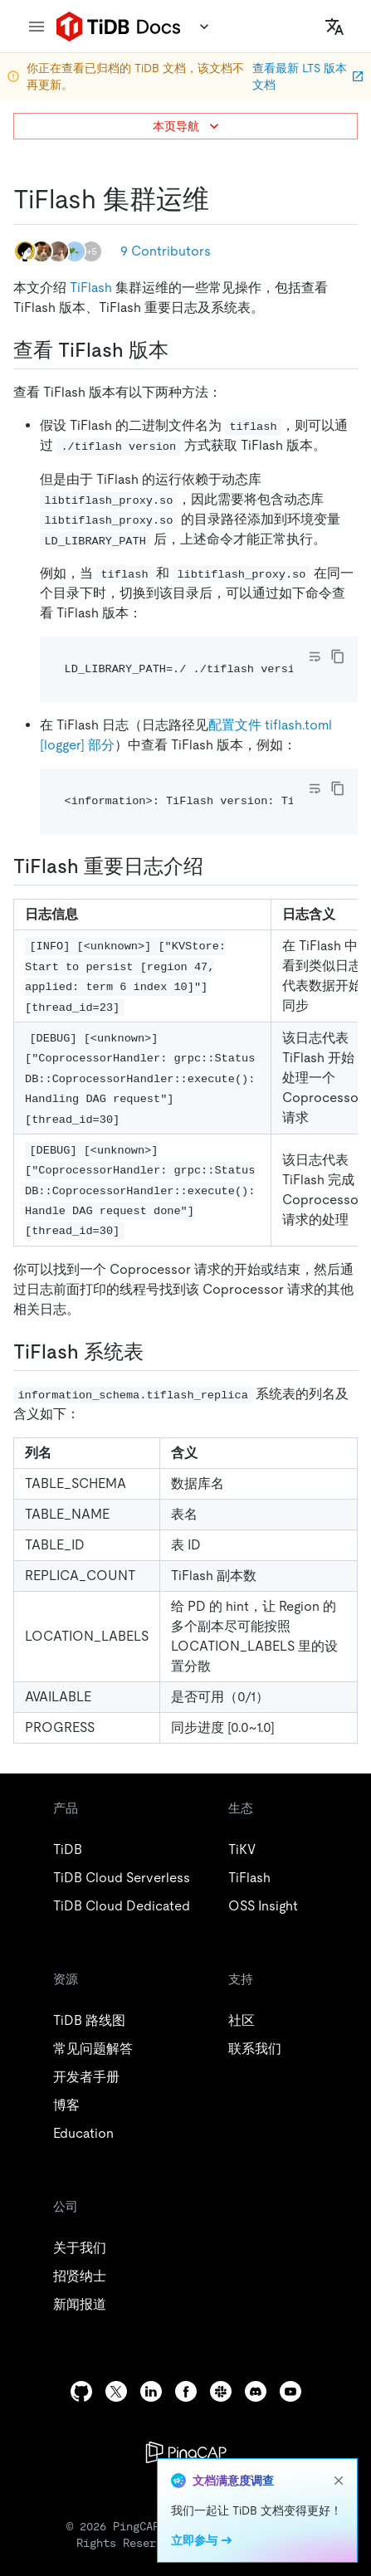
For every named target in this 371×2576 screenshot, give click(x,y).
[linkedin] (151, 2391)
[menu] (36, 26)
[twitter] (116, 2391)
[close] (338, 2480)
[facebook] (185, 2391)
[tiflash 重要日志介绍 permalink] (217, 866)
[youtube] (290, 2391)
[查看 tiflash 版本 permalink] (182, 350)
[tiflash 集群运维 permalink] (222, 199)
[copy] (337, 656)
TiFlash (91, 287)
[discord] (255, 2391)
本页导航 (187, 126)
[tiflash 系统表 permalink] (157, 1352)
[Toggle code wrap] (314, 656)
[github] (81, 2391)
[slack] (220, 2391)
